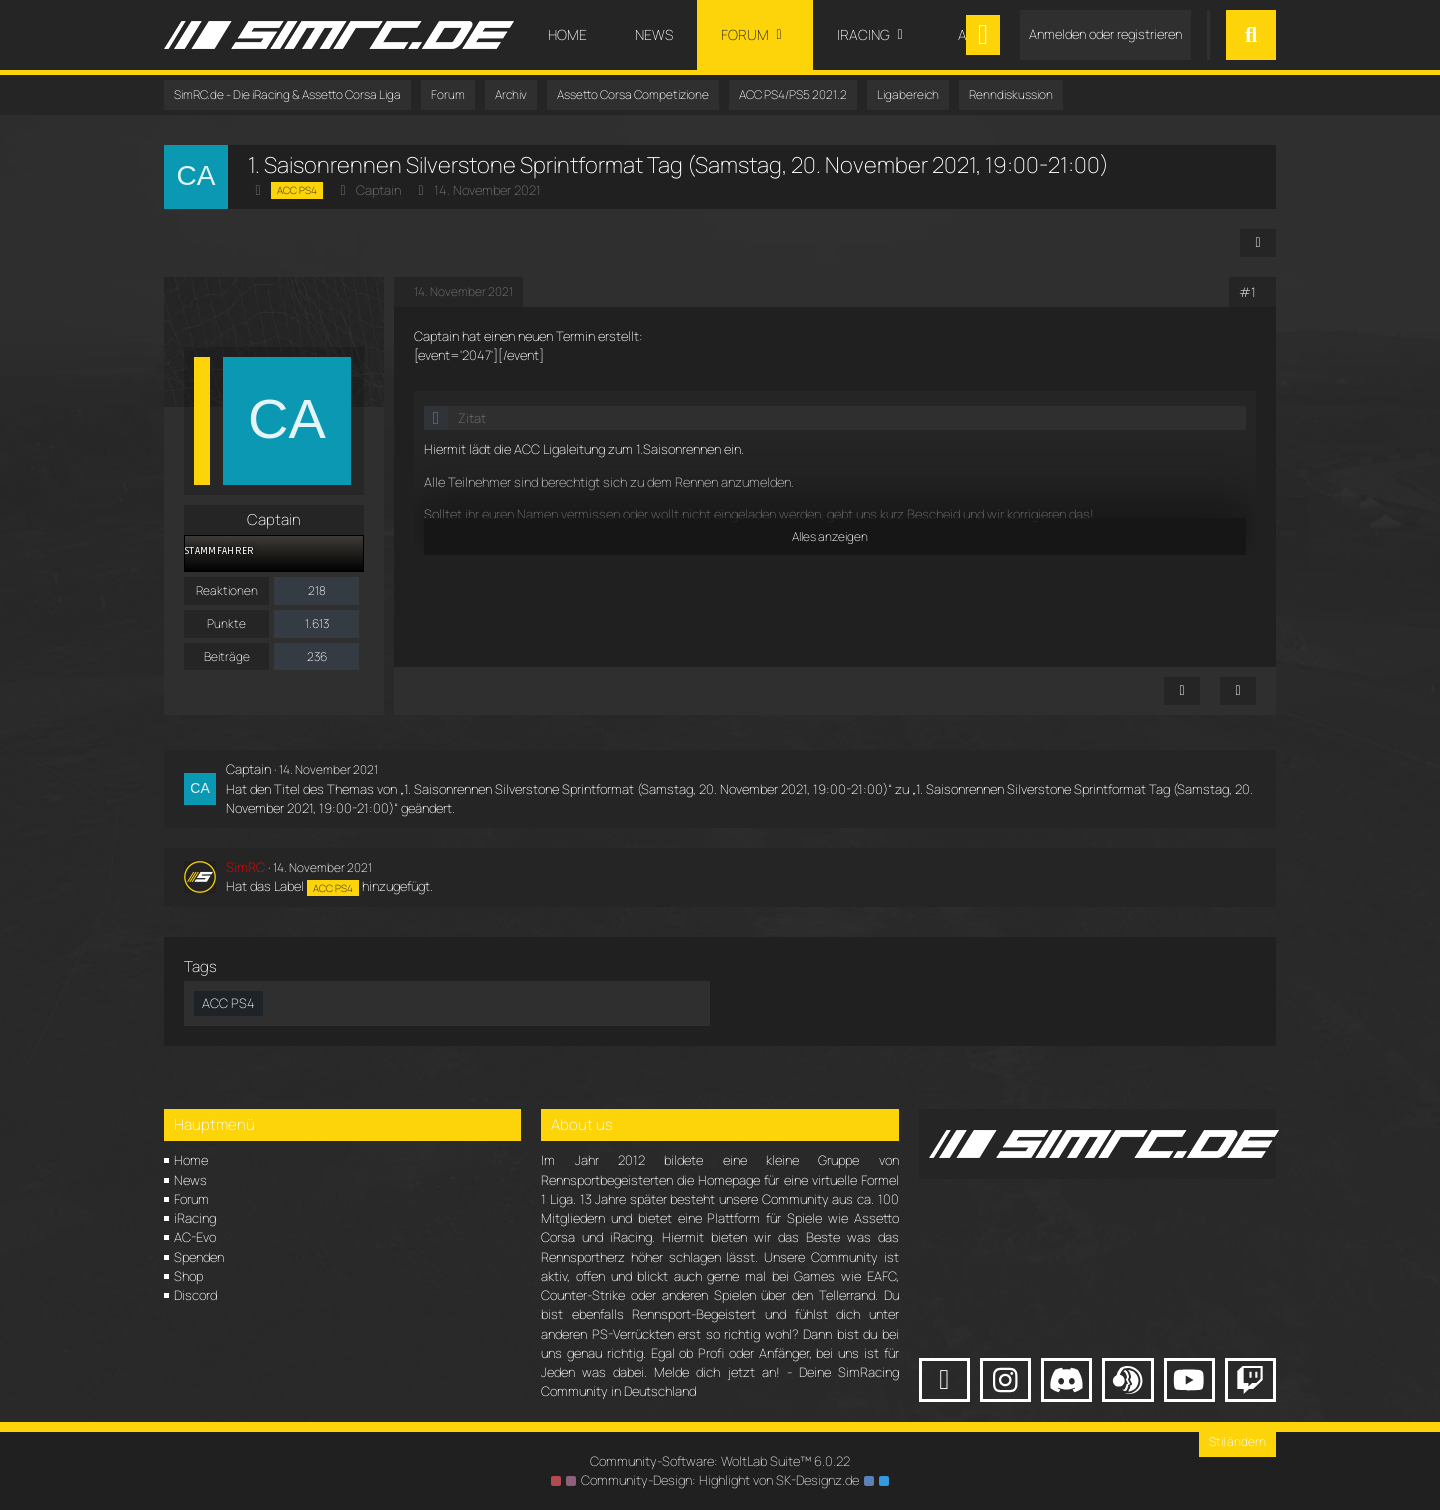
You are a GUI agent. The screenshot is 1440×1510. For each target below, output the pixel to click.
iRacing (195, 1218)
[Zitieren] (1238, 691)
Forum (191, 1199)
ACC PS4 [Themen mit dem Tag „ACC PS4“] (228, 1003)
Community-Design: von (720, 1480)
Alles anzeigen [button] (830, 536)
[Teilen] (1258, 243)
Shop (188, 1276)
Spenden (199, 1257)
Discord (195, 1295)
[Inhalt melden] (1182, 691)
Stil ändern (1237, 1441)
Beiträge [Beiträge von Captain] (227, 656)
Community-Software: (720, 1461)
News (190, 1180)
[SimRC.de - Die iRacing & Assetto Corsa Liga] (339, 35)
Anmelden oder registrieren (1105, 34)
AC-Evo (195, 1237)
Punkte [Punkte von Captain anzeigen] (226, 623)
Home (191, 1160)
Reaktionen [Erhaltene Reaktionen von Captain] (227, 590)
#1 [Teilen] (1247, 292)
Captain (378, 190)
